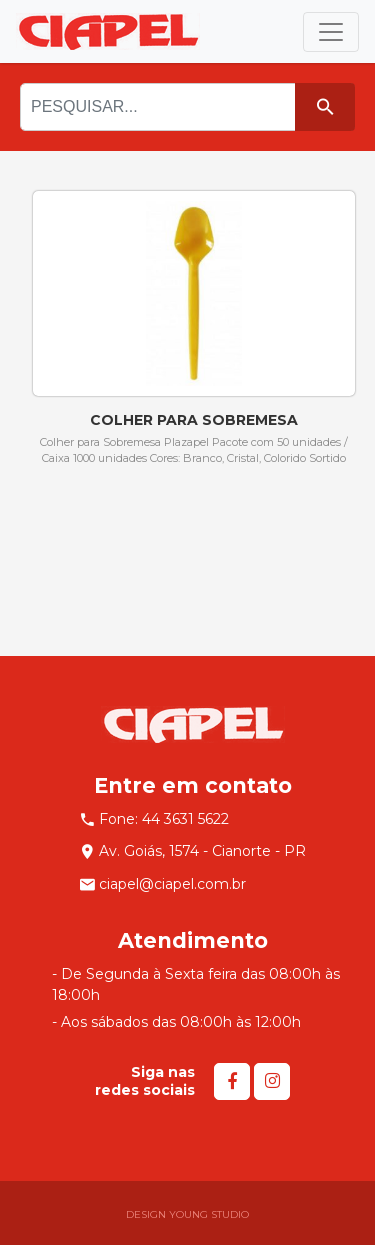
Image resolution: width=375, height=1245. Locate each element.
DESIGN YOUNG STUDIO (187, 1214)
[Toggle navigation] (331, 32)
